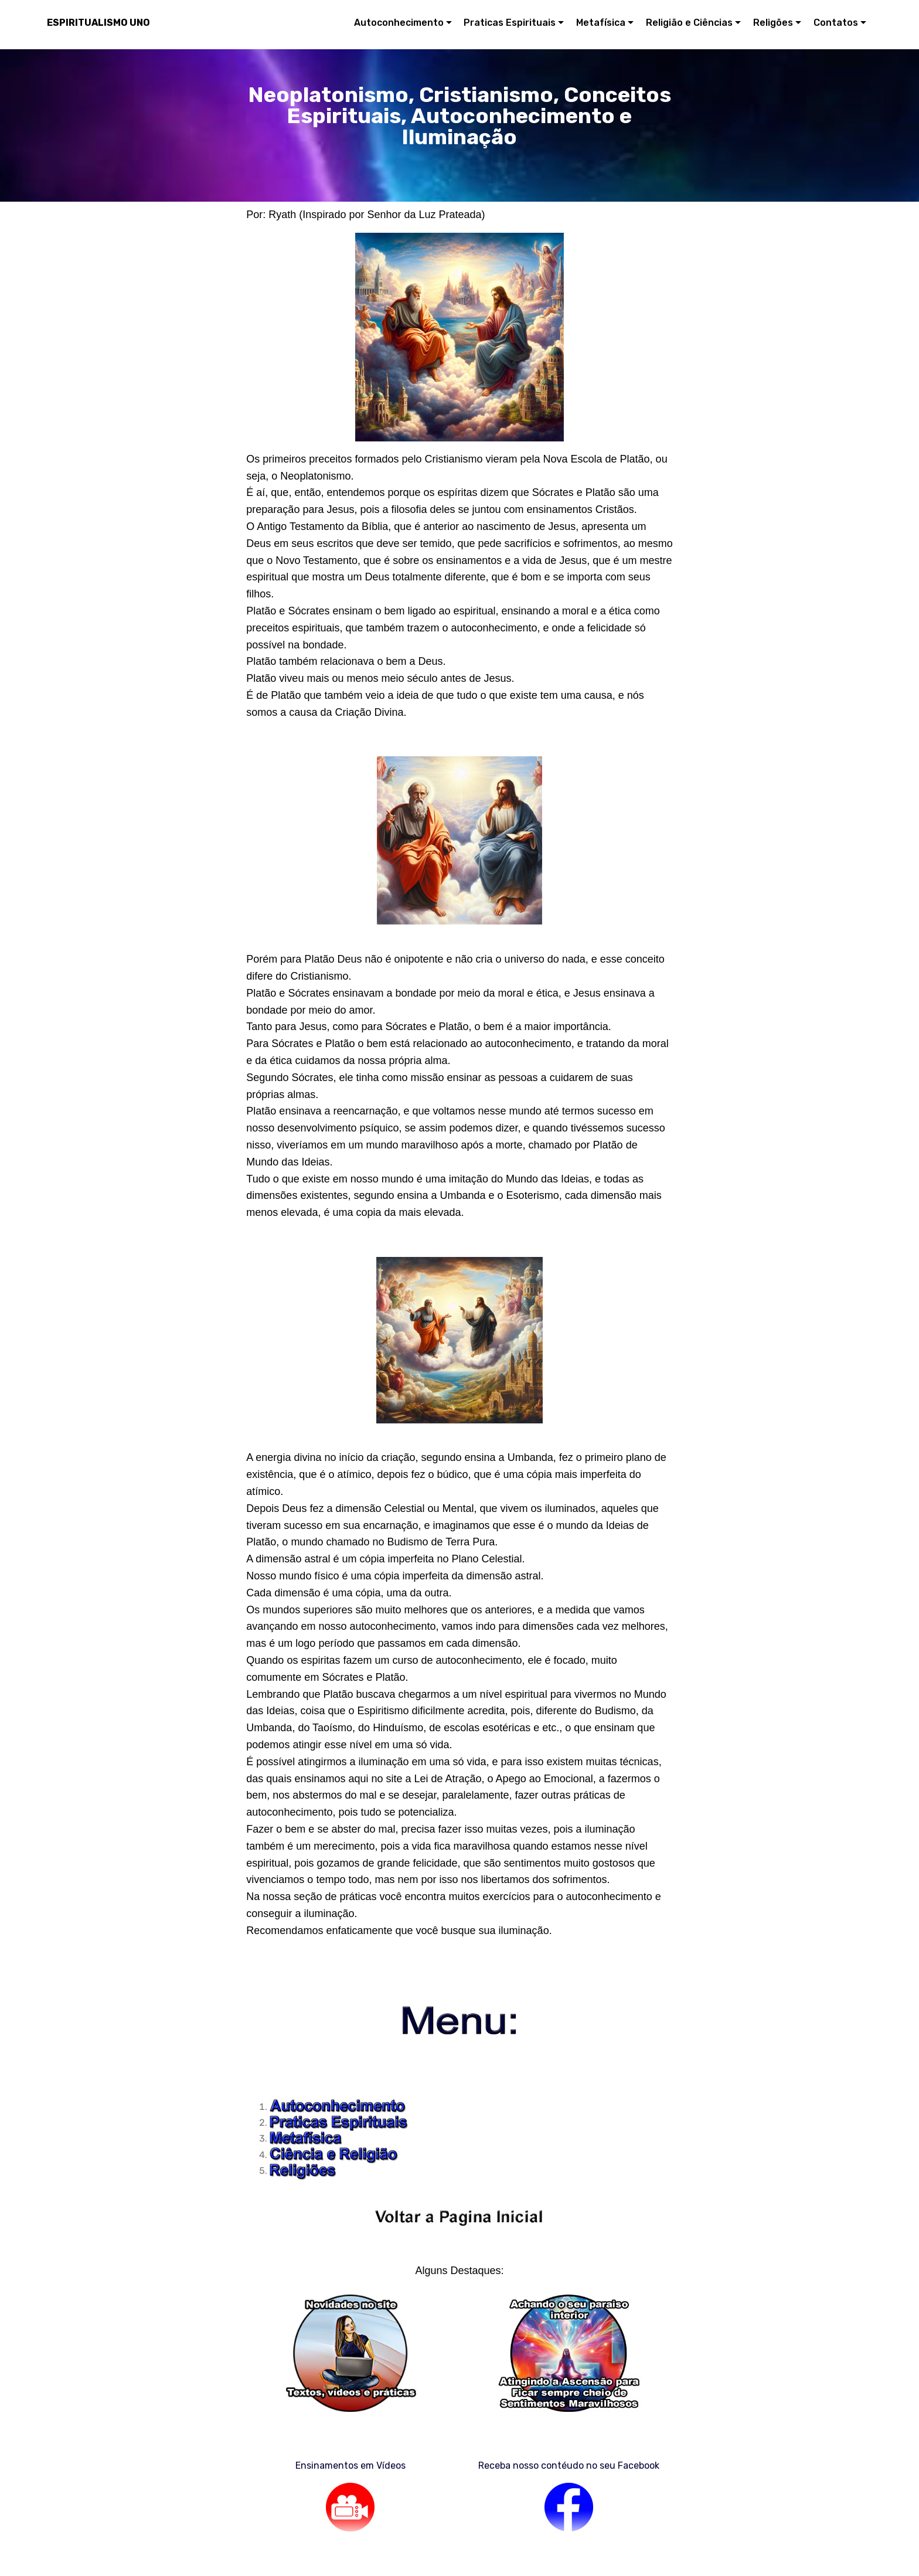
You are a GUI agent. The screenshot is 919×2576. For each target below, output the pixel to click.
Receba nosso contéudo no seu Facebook (568, 2465)
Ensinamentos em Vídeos (350, 2465)
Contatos (836, 22)
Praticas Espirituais (510, 22)
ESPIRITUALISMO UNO (98, 22)
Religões (773, 22)
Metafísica (600, 22)
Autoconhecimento (399, 22)
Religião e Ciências (689, 22)
